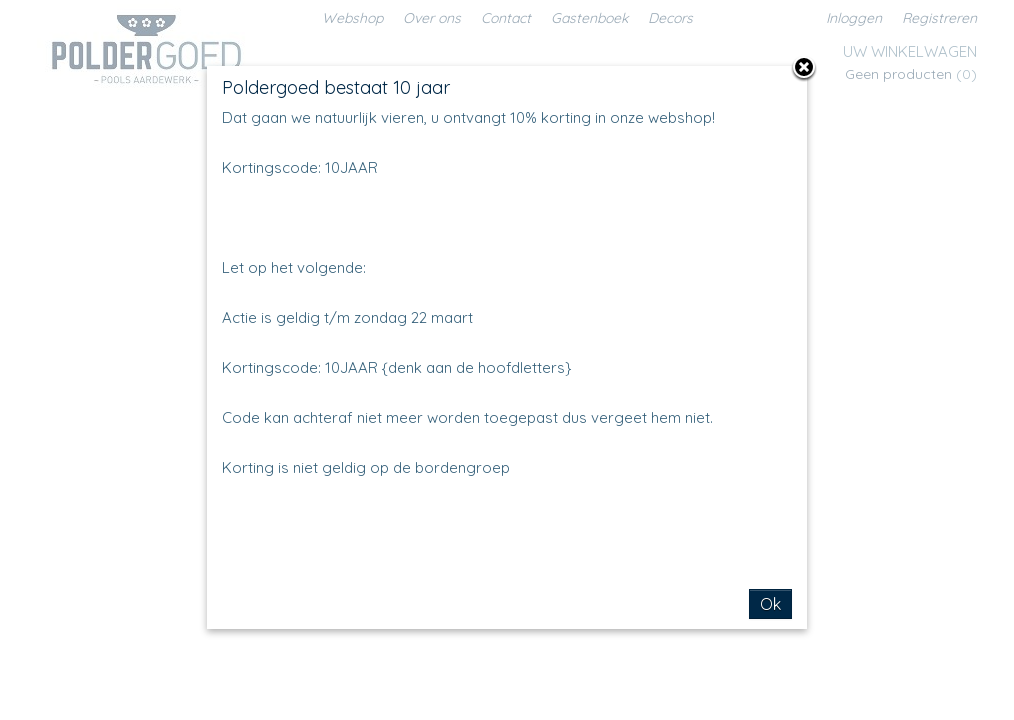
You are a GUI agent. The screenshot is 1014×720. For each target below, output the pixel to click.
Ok (770, 604)
